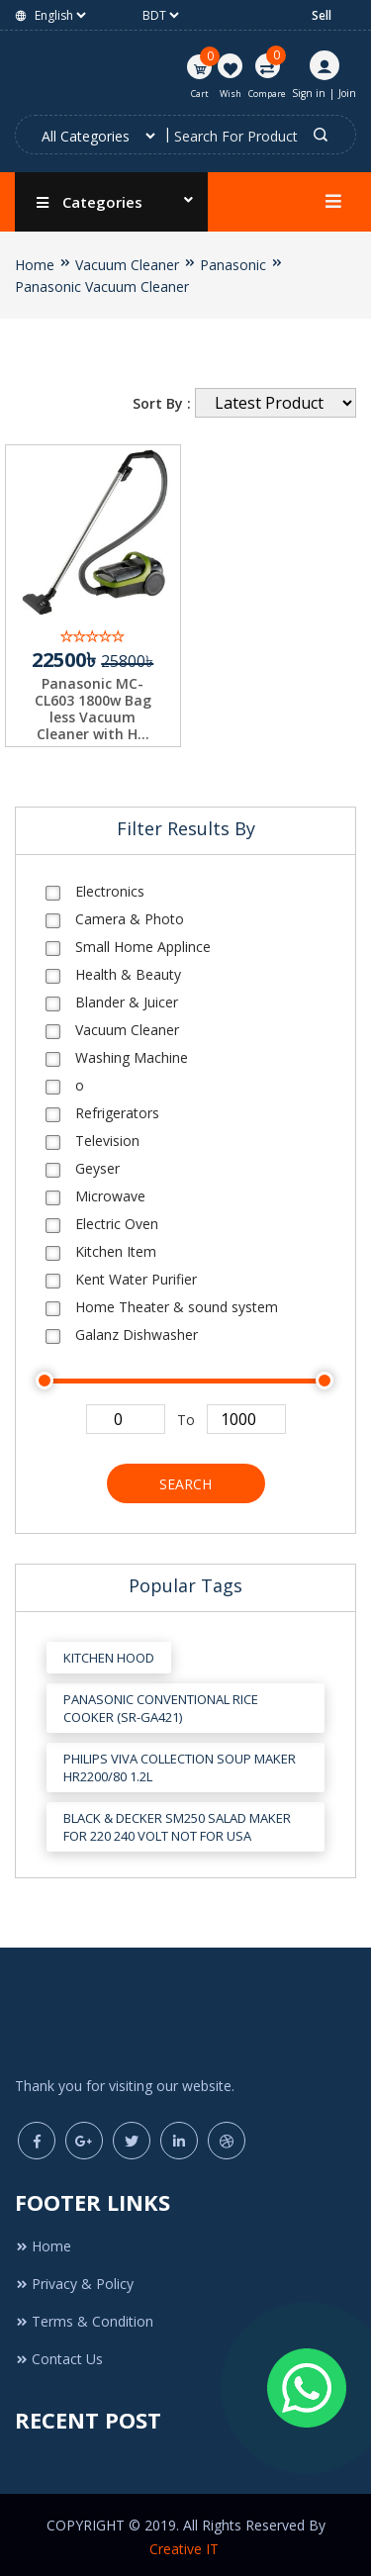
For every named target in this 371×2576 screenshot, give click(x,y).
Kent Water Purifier (136, 1273)
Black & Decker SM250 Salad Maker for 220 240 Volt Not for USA (177, 1822)
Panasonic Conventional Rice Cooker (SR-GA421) (160, 1703)
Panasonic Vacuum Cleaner (102, 286)
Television (107, 1134)
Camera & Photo (129, 913)
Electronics (109, 885)
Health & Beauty (128, 968)
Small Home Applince (143, 940)
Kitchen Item (115, 1245)
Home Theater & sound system (176, 1300)
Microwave (110, 1190)
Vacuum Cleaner (127, 264)
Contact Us (59, 2353)
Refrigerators (117, 1106)
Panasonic (233, 264)
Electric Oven (116, 1217)
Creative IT (186, 2543)
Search (185, 1478)
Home (34, 264)
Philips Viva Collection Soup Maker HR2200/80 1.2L (179, 1762)
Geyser (97, 1162)
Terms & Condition (84, 2316)
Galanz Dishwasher (136, 1328)
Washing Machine (131, 1051)
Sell (321, 15)
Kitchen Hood (108, 1653)
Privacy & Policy (74, 2278)
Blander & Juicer (126, 996)
